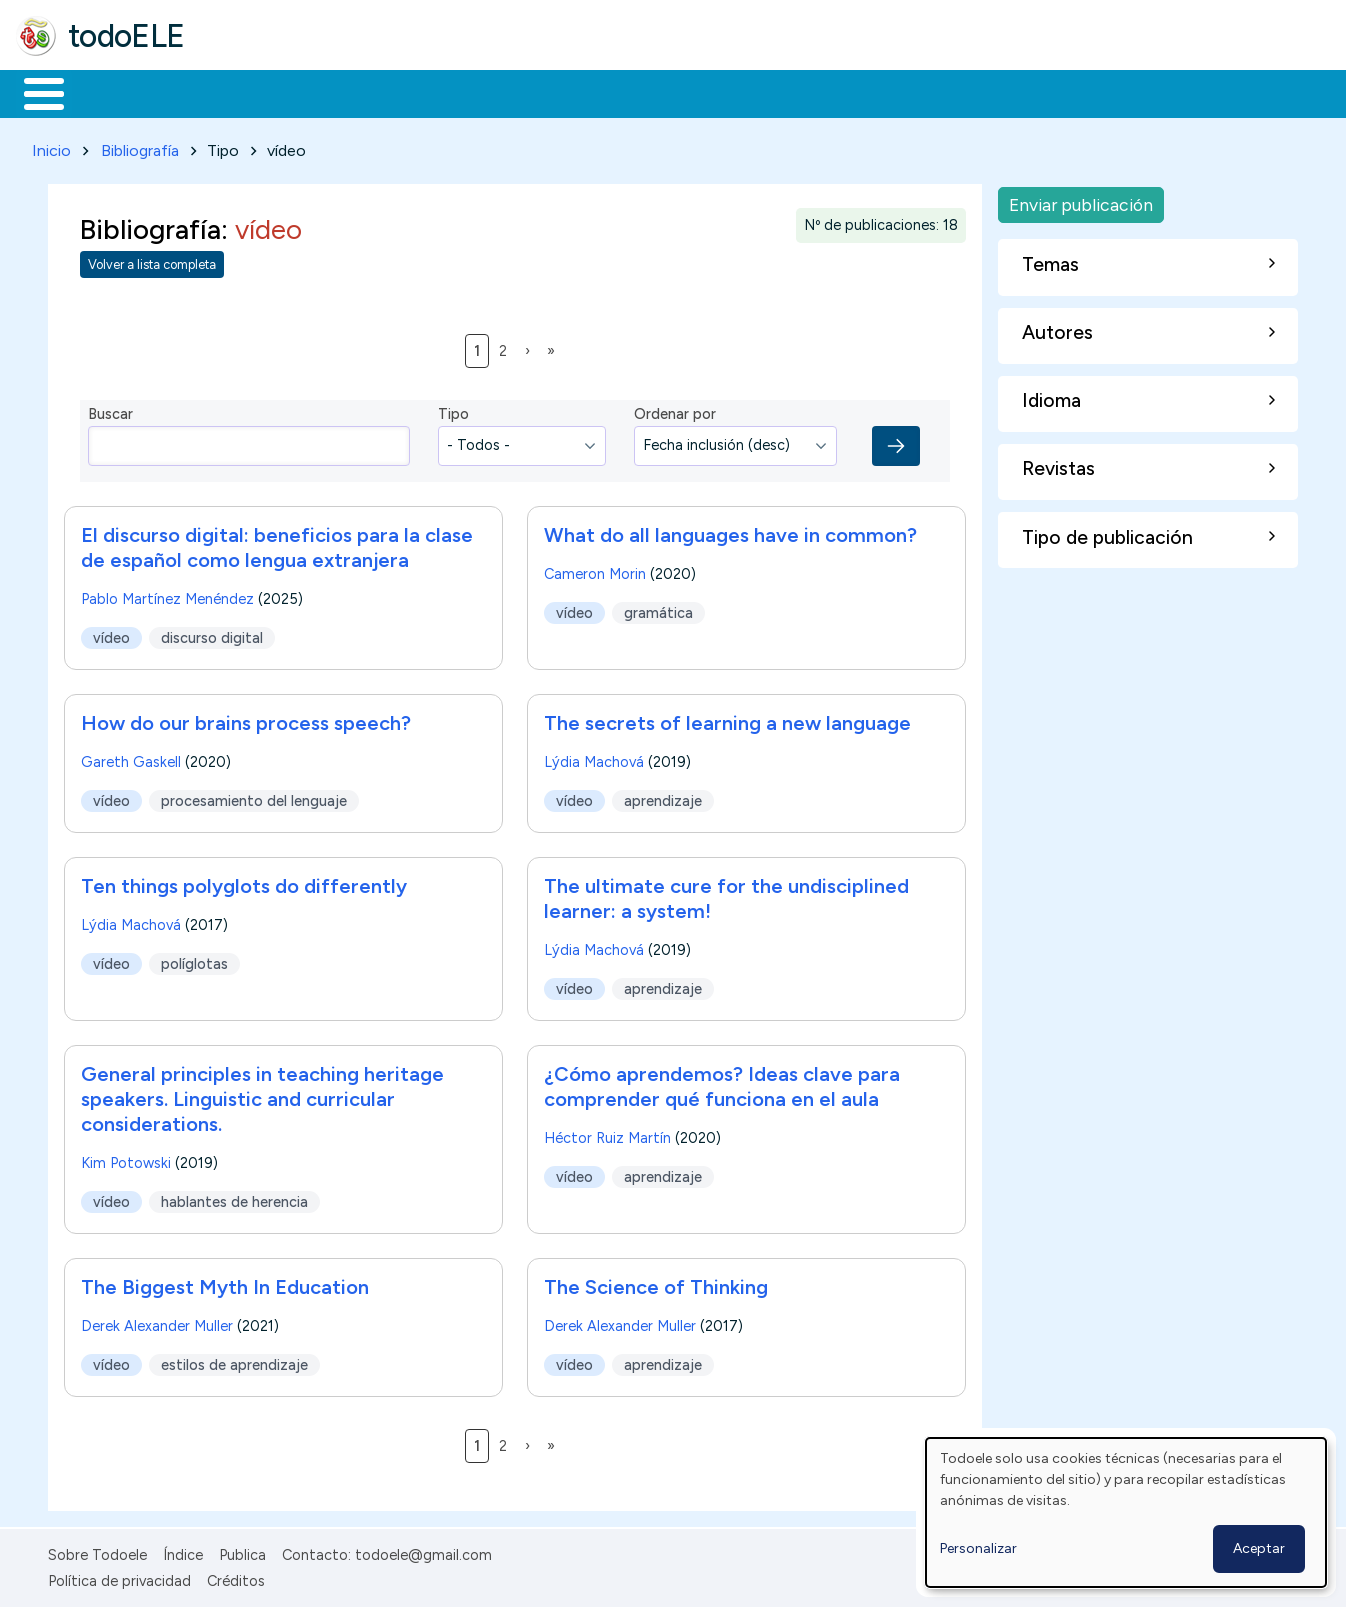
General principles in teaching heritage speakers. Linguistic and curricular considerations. (262, 1095)
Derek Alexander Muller (157, 1322)
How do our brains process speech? (246, 719)
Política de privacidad (119, 1577)
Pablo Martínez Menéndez (167, 595)
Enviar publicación (1081, 200)
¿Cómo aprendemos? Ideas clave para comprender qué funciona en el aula (722, 1082)
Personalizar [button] (978, 1548)
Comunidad (731, 92)
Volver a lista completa (152, 261)
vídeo (111, 634)
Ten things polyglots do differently (244, 882)
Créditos (236, 1577)
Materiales (112, 92)
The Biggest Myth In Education (225, 1283)
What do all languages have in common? (730, 531)
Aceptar (1259, 1548)
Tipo (453, 411)
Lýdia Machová (594, 758)
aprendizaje (663, 797)
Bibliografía (140, 146)
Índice (183, 1551)
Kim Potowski (126, 1159)
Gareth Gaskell (131, 758)
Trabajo (360, 92)
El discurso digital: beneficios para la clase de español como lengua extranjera (277, 543)
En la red (472, 92)
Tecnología (598, 92)
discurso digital (212, 634)
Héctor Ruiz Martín (607, 1134)
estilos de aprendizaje (234, 1361)
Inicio (33, 92)
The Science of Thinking (656, 1283)
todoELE (126, 36)
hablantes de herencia (234, 1198)
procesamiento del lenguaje (254, 797)
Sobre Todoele (97, 1551)
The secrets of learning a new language (727, 719)
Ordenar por (675, 411)
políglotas (194, 960)
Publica (242, 1551)
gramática (658, 609)
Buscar (821, 92)
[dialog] (1126, 1512)
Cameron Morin (595, 570)
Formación (241, 92)
